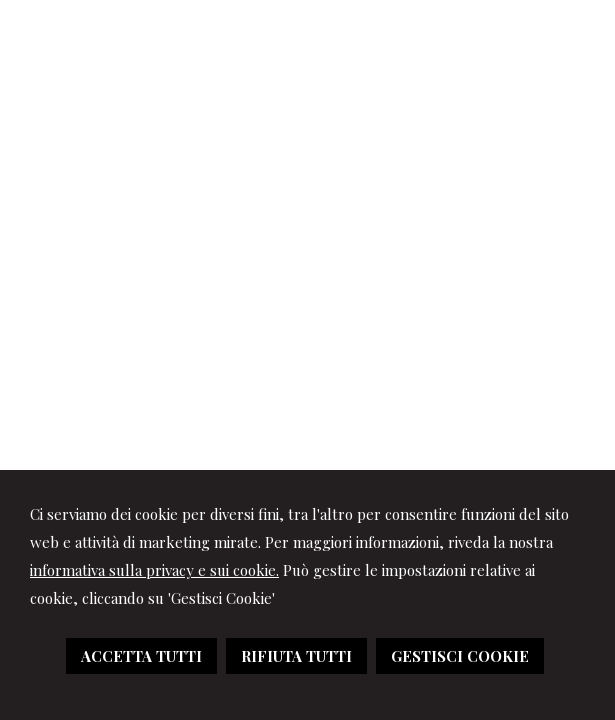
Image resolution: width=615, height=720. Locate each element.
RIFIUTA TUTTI (296, 656)
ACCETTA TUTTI (141, 656)
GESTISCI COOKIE (460, 656)
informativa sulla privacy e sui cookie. (154, 570)
